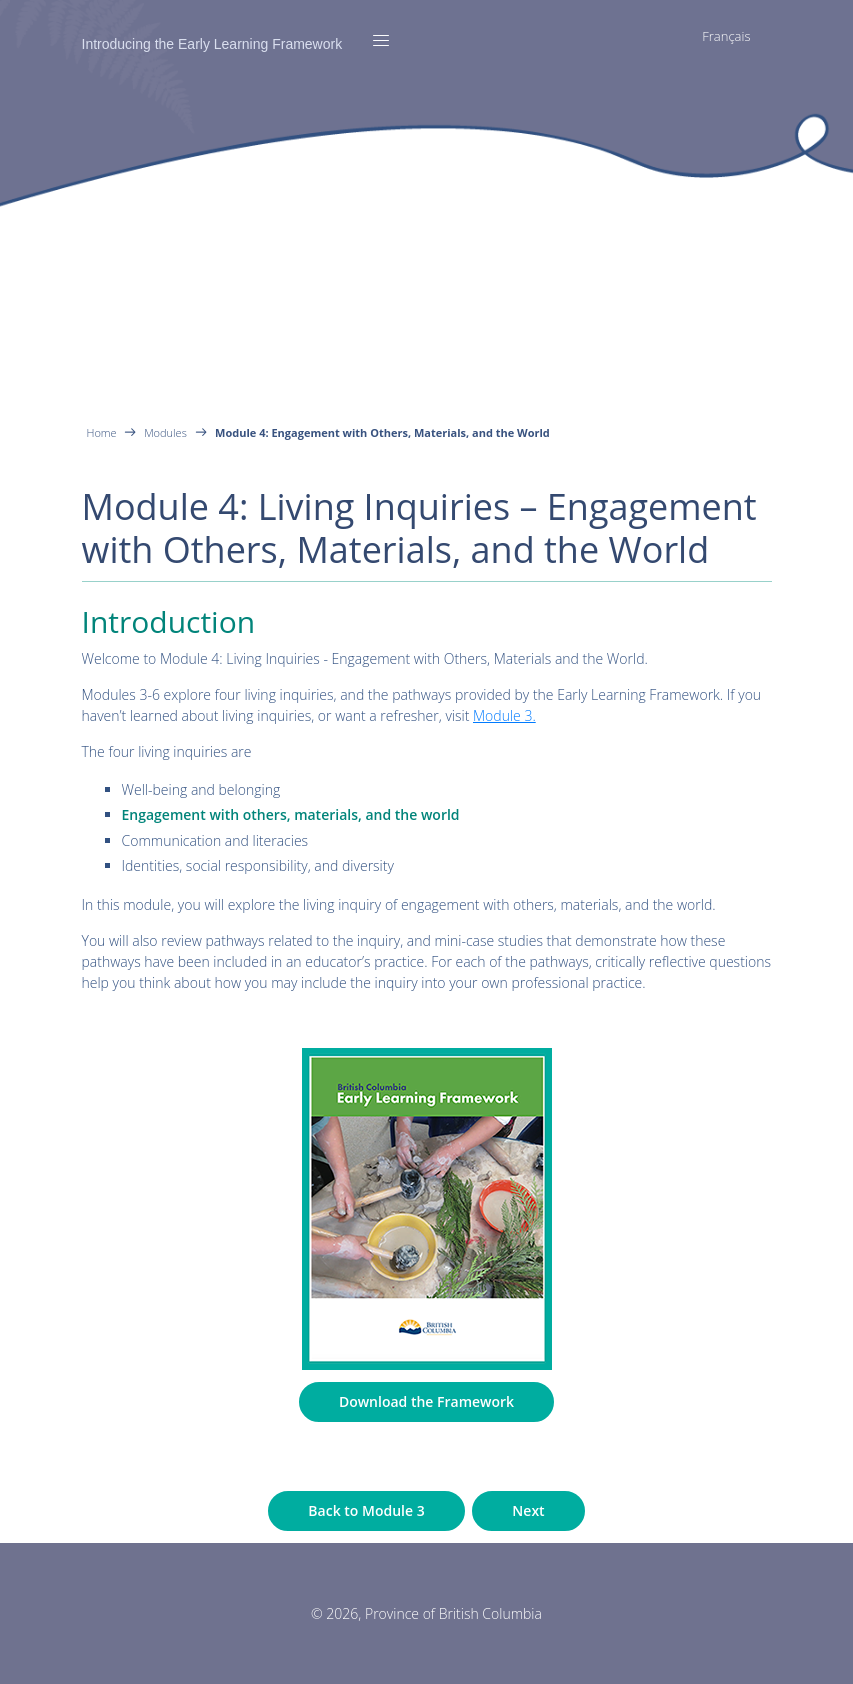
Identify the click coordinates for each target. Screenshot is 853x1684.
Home (103, 432)
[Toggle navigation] (381, 41)
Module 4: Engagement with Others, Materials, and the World (382, 432)
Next (528, 1510)
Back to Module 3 (366, 1510)
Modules (165, 432)
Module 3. (504, 715)
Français (726, 36)
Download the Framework (426, 1401)
